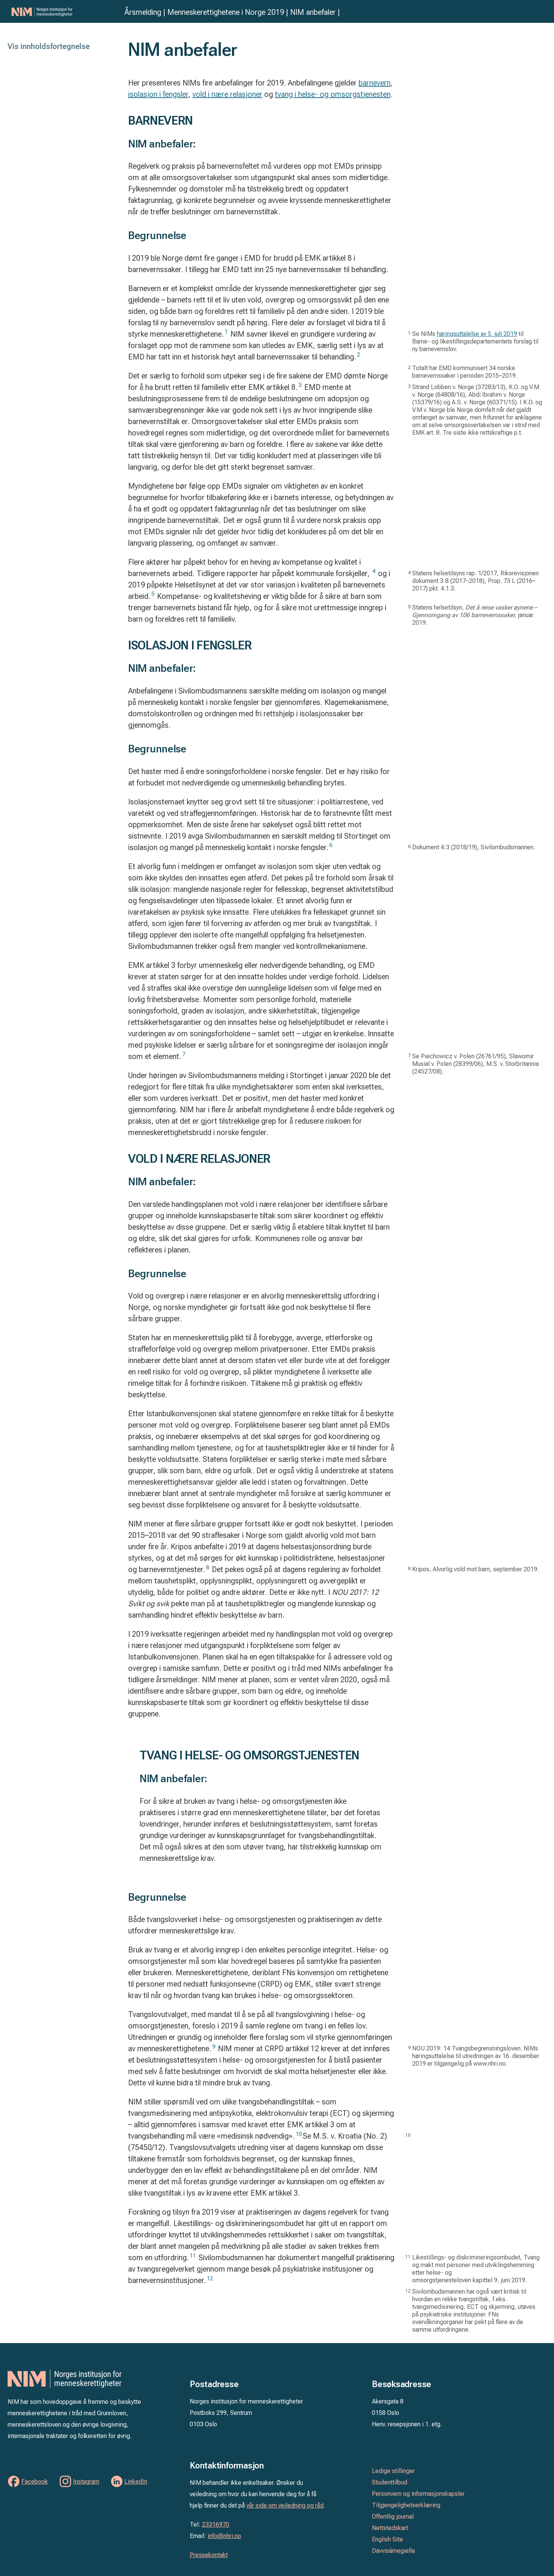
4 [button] (373, 571)
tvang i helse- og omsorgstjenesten (332, 94)
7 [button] (183, 1054)
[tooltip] (474, 847)
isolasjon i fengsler (158, 94)
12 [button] (210, 2278)
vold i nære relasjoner (227, 94)
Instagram (86, 2481)
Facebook (34, 2481)
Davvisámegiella (393, 2550)
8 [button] (207, 1567)
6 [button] (330, 845)
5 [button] (152, 594)
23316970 (215, 2524)
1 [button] (226, 331)
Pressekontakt (209, 2555)
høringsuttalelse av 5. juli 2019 (477, 333)
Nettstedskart (390, 2528)
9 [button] (213, 2046)
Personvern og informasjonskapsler (418, 2493)
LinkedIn (135, 2481)
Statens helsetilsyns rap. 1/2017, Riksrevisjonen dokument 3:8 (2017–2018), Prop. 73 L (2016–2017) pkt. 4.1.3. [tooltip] (475, 581)
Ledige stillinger (393, 2471)
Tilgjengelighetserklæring (406, 2505)
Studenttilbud (389, 2482)
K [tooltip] (475, 1569)
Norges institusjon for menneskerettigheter (64, 11)
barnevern (374, 82)
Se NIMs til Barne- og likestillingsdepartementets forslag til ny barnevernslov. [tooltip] (475, 341)
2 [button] (358, 354)
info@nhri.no (224, 2536)
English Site (387, 2539)
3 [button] (300, 385)
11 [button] (193, 2255)
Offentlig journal (393, 2516)
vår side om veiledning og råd (285, 2505)
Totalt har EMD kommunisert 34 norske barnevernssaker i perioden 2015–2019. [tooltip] (464, 371)
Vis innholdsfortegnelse (49, 46)
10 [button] (299, 2134)
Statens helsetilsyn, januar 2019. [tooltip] (474, 615)
